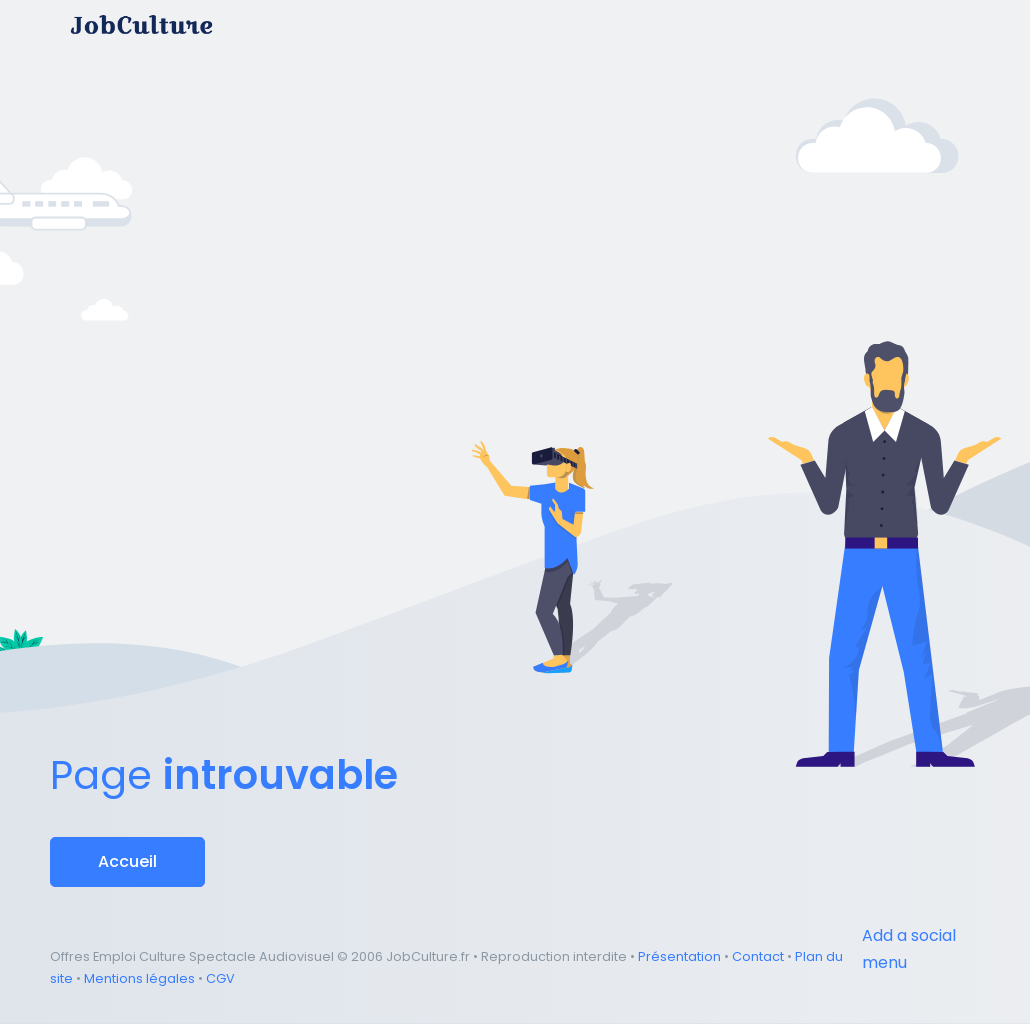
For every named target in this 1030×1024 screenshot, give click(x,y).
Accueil (127, 861)
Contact (758, 956)
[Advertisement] (515, 164)
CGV (220, 978)
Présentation (679, 956)
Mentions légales (139, 978)
